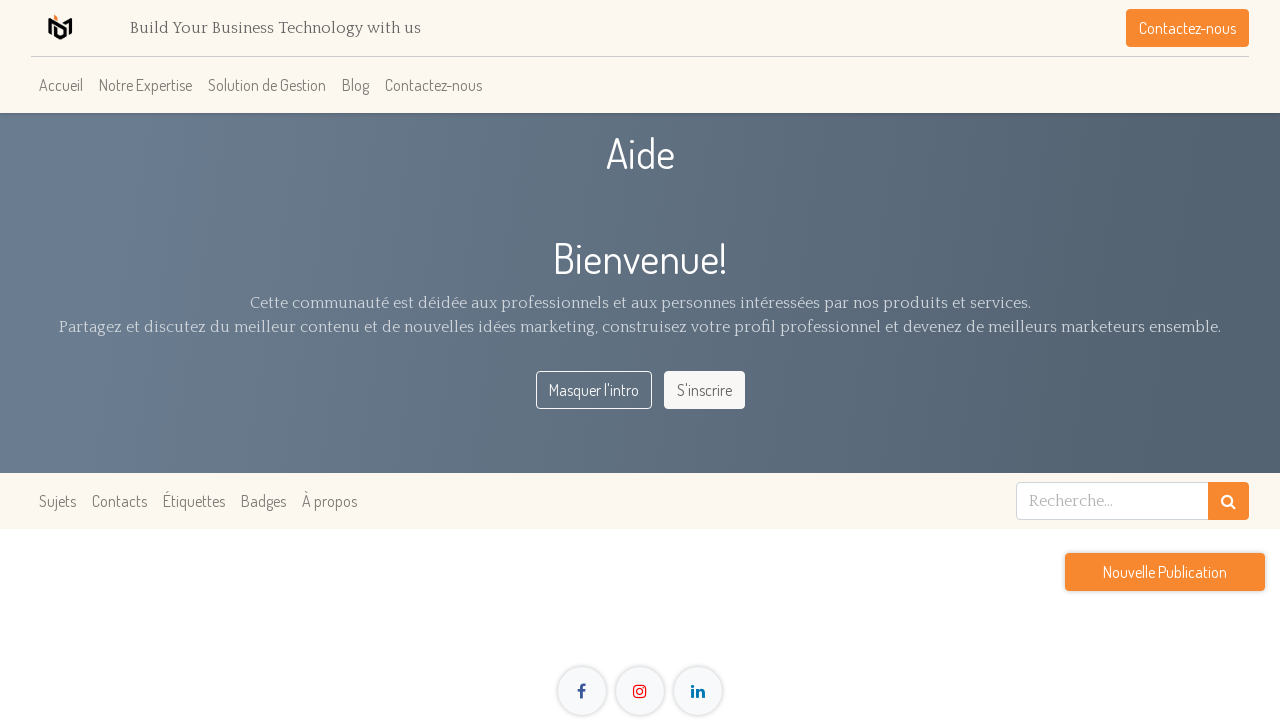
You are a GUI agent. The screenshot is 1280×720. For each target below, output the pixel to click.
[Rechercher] (1228, 501)
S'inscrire (704, 390)
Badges (263, 501)
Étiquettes (194, 501)
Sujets (57, 501)
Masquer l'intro (594, 390)
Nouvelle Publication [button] (1165, 572)
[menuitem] (61, 85)
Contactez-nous (1187, 28)
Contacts (119, 501)
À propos (329, 501)
